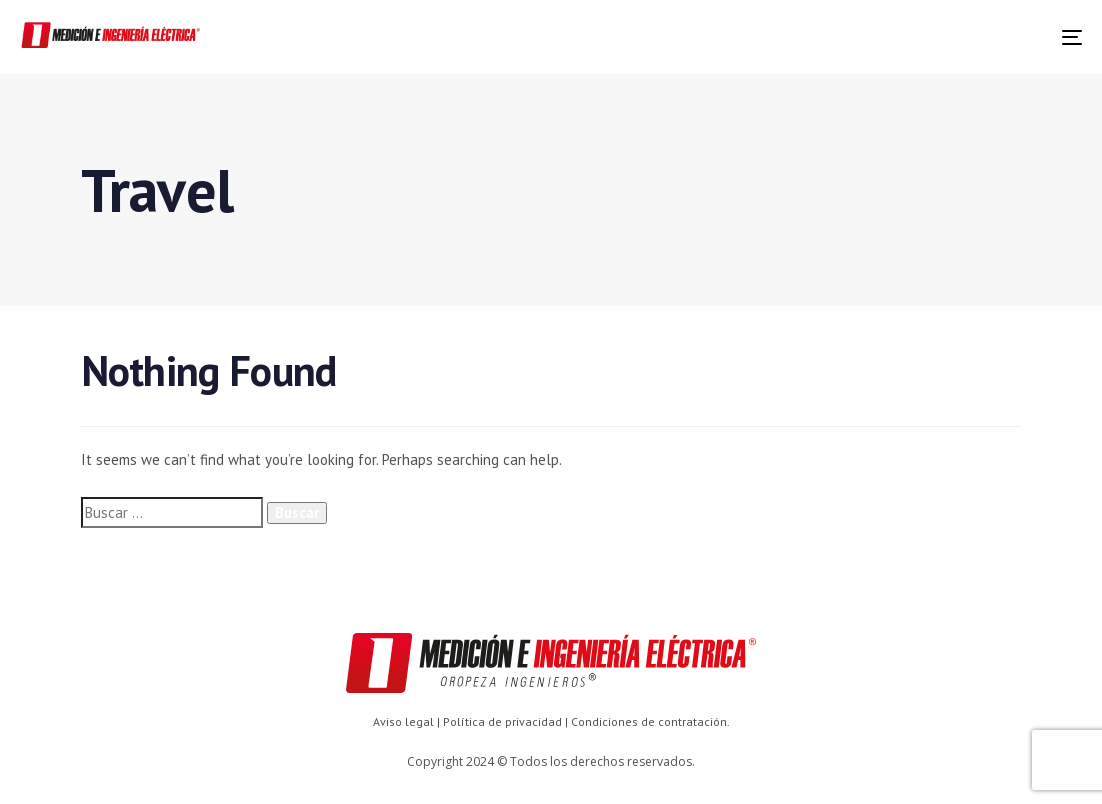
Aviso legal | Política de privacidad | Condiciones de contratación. (551, 721)
